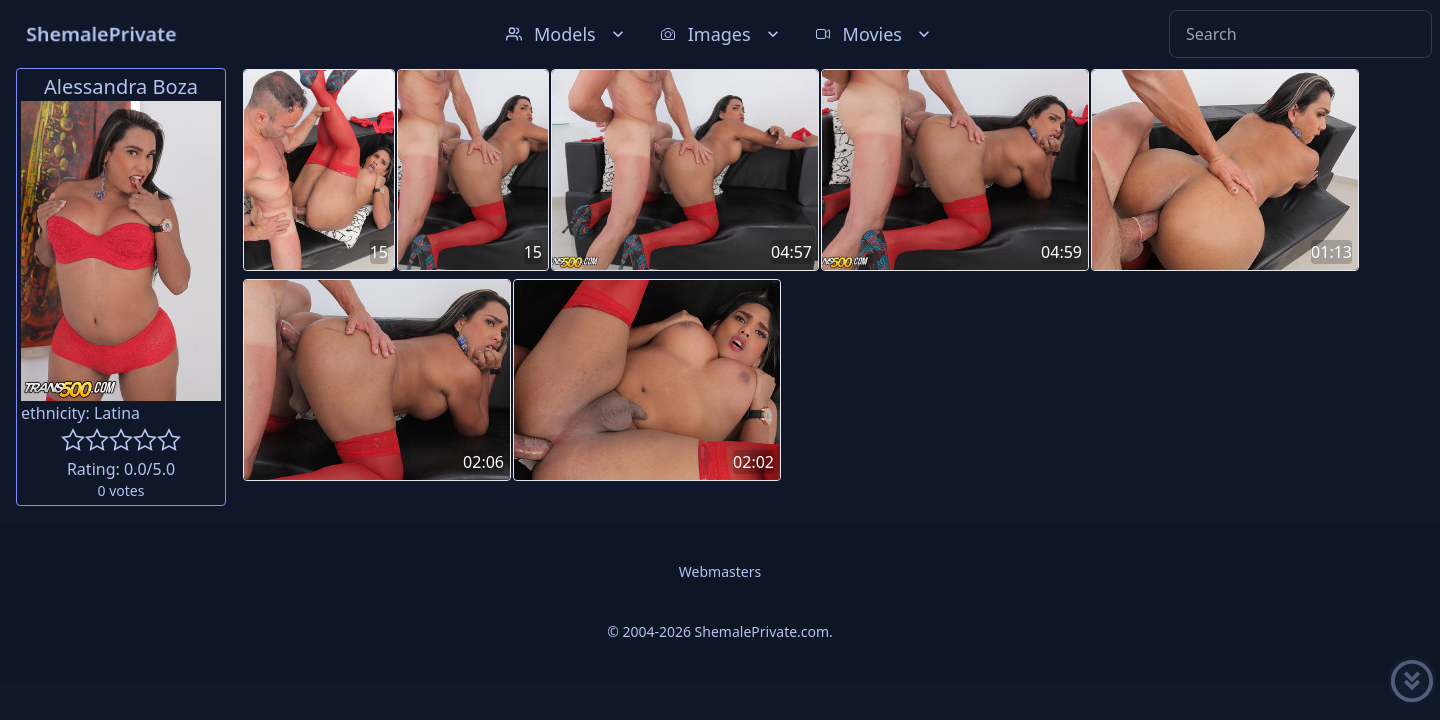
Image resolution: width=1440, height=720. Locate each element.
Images (721, 34)
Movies (874, 34)
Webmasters (720, 571)
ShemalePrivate (101, 33)
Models (567, 34)
